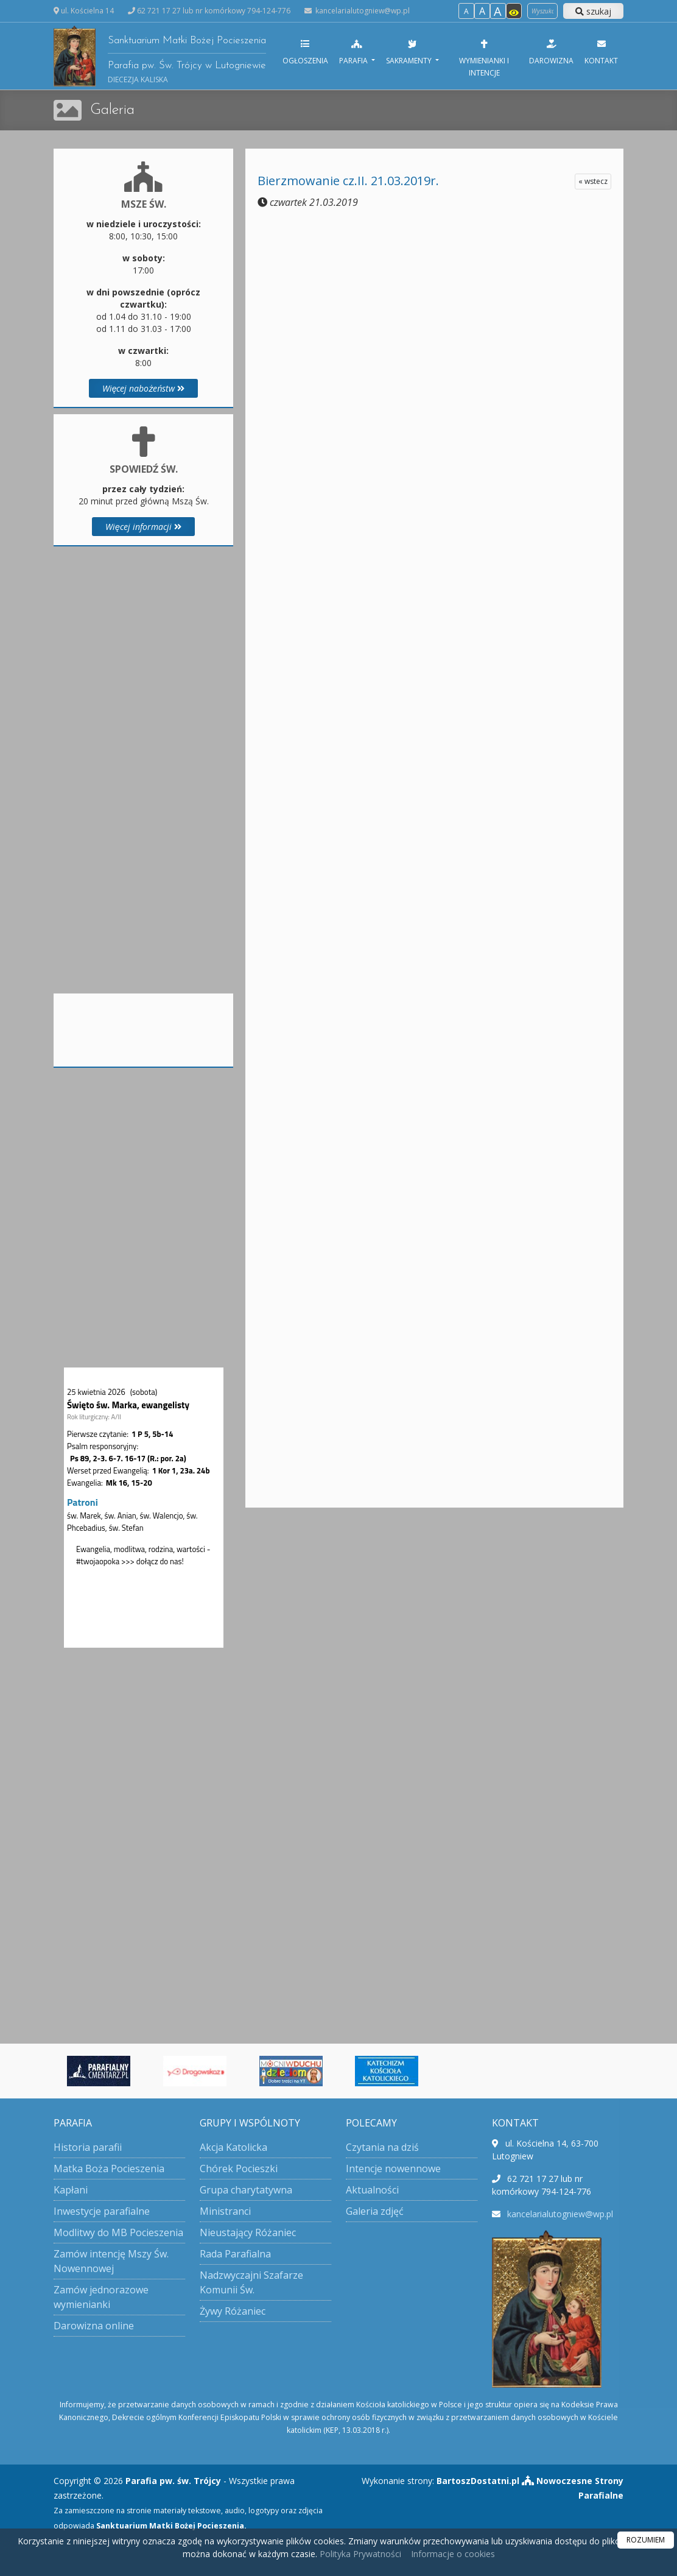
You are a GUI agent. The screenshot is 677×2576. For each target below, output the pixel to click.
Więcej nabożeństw (143, 388)
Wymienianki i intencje (484, 58)
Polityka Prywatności (359, 2554)
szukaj (593, 11)
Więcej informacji (143, 526)
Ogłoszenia (305, 52)
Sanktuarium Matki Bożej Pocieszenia (160, 56)
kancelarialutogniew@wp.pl (362, 10)
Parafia (354, 52)
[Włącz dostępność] (514, 11)
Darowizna (551, 52)
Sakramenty (409, 52)
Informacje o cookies (453, 2554)
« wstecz (593, 181)
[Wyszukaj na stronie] (542, 11)
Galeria (112, 110)
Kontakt (601, 52)
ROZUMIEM (645, 2540)
